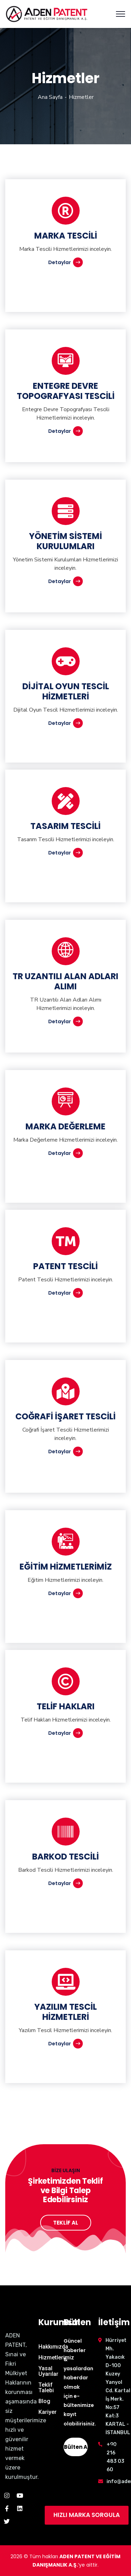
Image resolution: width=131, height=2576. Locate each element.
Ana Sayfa (50, 97)
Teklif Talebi (46, 2387)
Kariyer (47, 2412)
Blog (44, 2401)
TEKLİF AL (65, 2222)
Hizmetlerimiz (56, 2357)
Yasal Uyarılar (48, 2371)
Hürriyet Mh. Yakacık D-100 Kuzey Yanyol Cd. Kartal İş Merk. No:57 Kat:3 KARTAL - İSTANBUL (117, 2386)
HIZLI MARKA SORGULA (86, 2515)
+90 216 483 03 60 (115, 2457)
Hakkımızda (53, 2346)
